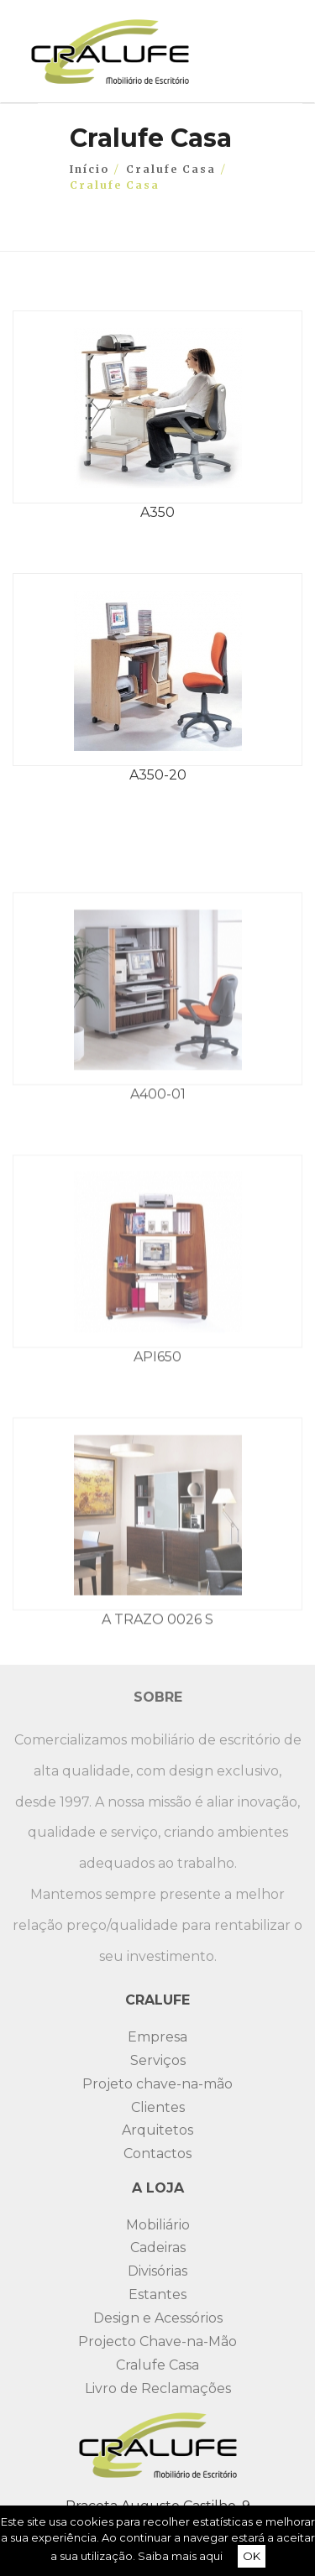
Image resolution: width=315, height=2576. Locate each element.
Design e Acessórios (158, 2318)
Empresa (157, 2037)
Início (89, 169)
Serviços (158, 2060)
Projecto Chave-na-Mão (157, 2341)
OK (251, 2556)
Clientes (158, 2107)
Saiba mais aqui (180, 2556)
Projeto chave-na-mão (157, 2084)
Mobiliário (158, 2225)
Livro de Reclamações (158, 2388)
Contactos (157, 2153)
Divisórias (157, 2271)
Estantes (157, 2294)
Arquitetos (157, 2130)
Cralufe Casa (171, 169)
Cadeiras (158, 2247)
